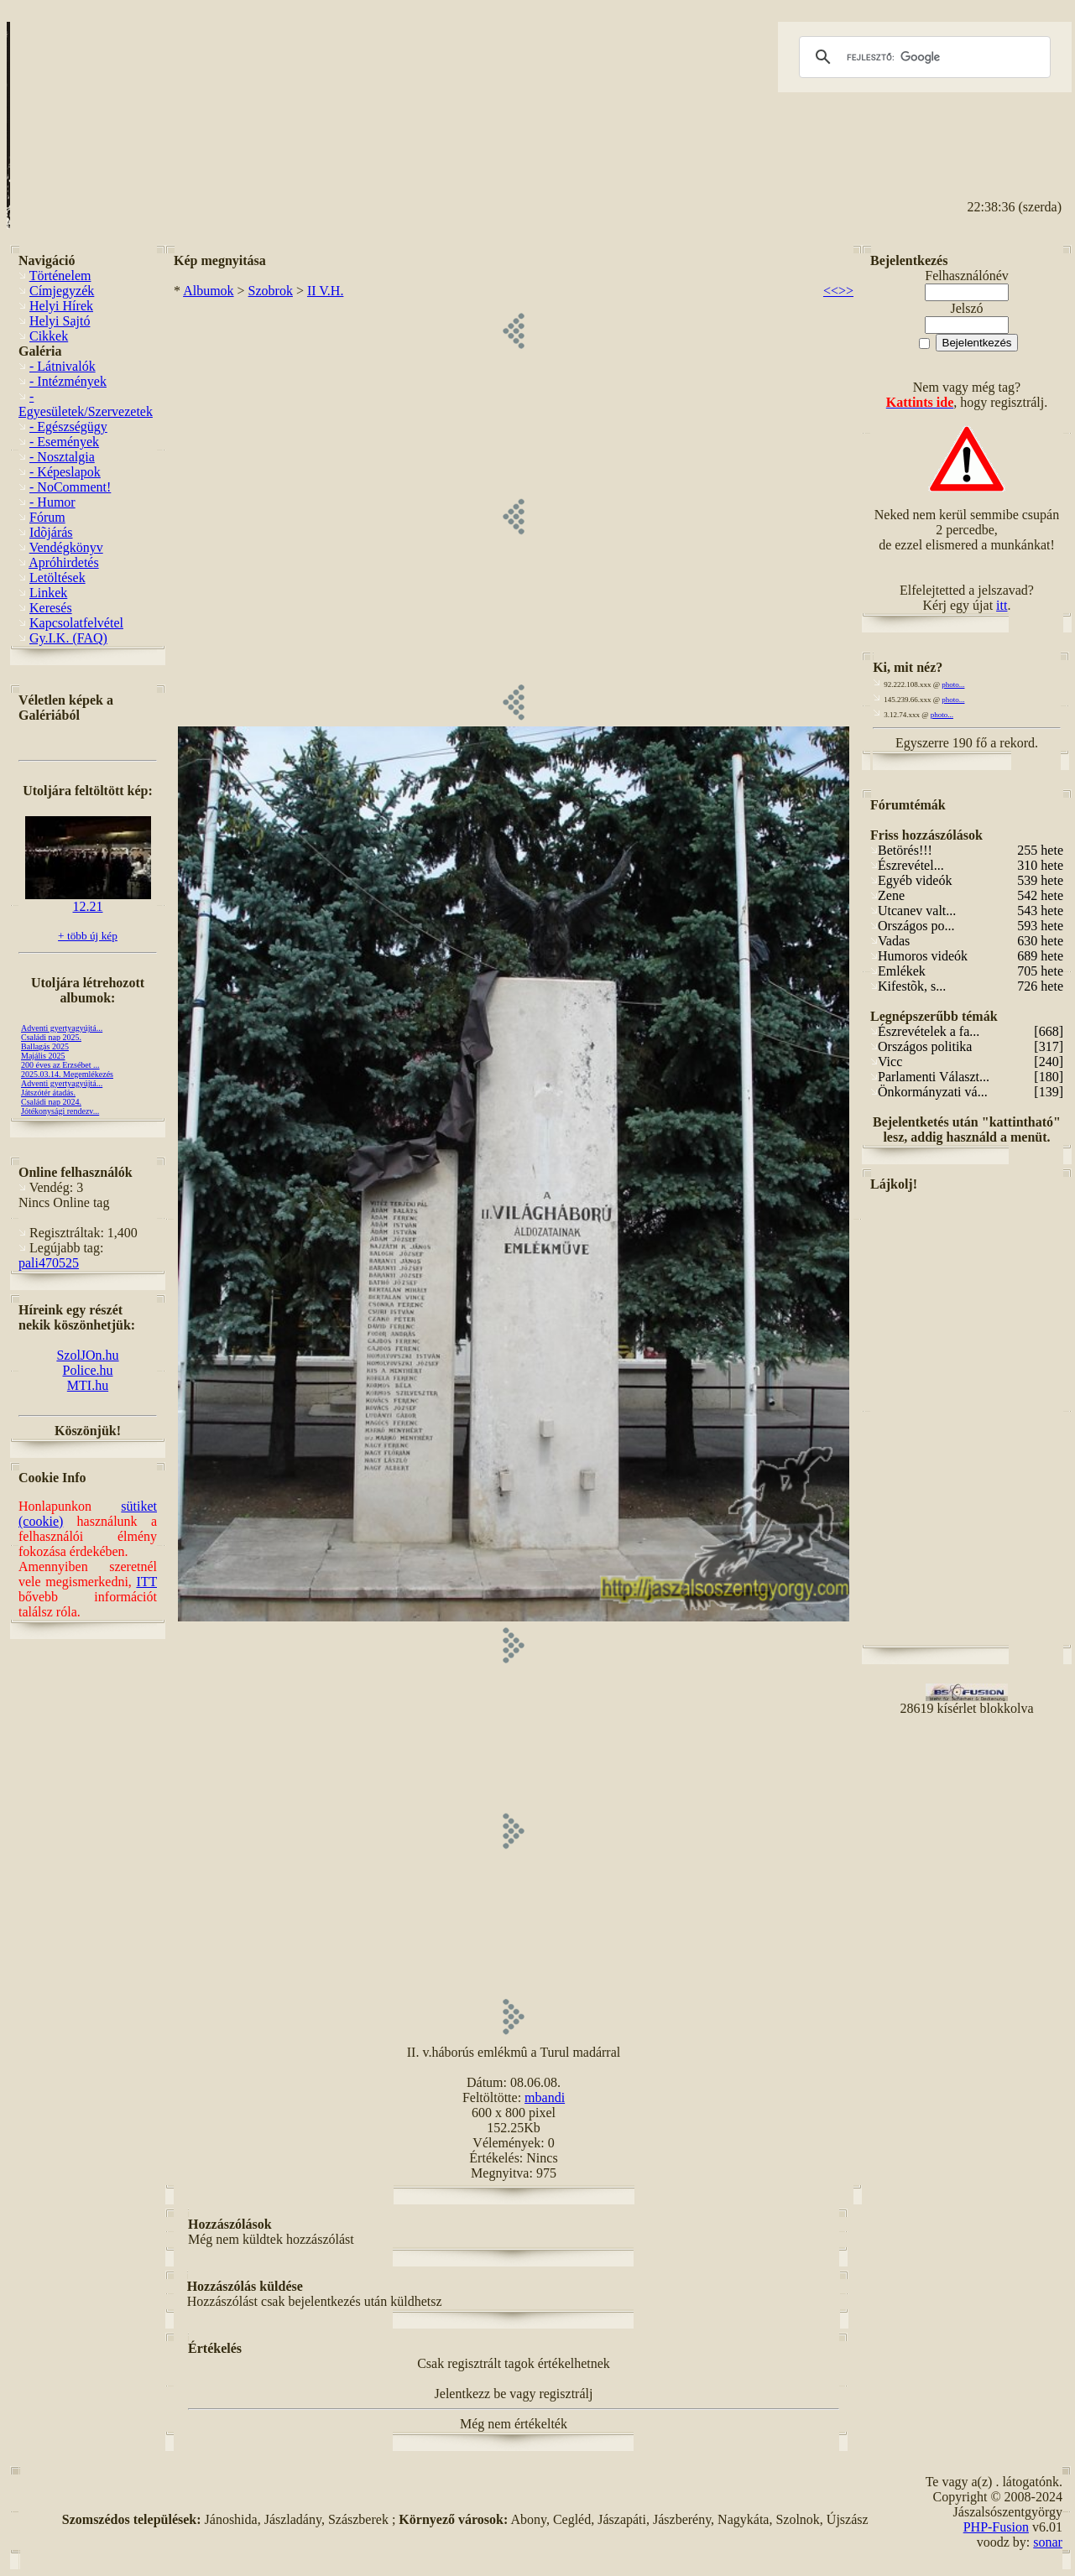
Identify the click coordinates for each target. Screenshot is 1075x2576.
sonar (1047, 2542)
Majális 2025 (43, 1055)
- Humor (52, 502)
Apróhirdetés (64, 562)
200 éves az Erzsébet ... (60, 1064)
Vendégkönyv (66, 547)
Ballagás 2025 (45, 1046)
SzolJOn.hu (87, 1355)
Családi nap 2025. (51, 1037)
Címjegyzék (61, 291)
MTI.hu (87, 1385)
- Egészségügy (68, 426)
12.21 (88, 900)
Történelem (60, 275)
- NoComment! (70, 487)
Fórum (47, 517)
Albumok (208, 291)
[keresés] (922, 57)
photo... (953, 684)
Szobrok (270, 291)
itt (1001, 605)
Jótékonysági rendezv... (60, 1111)
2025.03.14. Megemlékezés (67, 1074)
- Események (64, 442)
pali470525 (48, 1263)
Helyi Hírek (61, 306)
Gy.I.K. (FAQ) (68, 638)
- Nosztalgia (62, 457)
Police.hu (88, 1370)
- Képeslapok (65, 472)
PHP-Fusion (996, 2527)
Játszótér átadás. (48, 1092)
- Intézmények (68, 381)
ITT (146, 1581)
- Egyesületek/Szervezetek (85, 404)
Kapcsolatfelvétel (76, 623)
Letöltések (57, 577)
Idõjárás (51, 532)
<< (830, 291)
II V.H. (325, 291)
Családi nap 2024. (51, 1101)
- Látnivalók (62, 366)
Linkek (48, 592)
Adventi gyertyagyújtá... (61, 1028)
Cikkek (48, 336)
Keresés (50, 608)
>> (845, 291)
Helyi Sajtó (59, 321)
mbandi (544, 2097)
